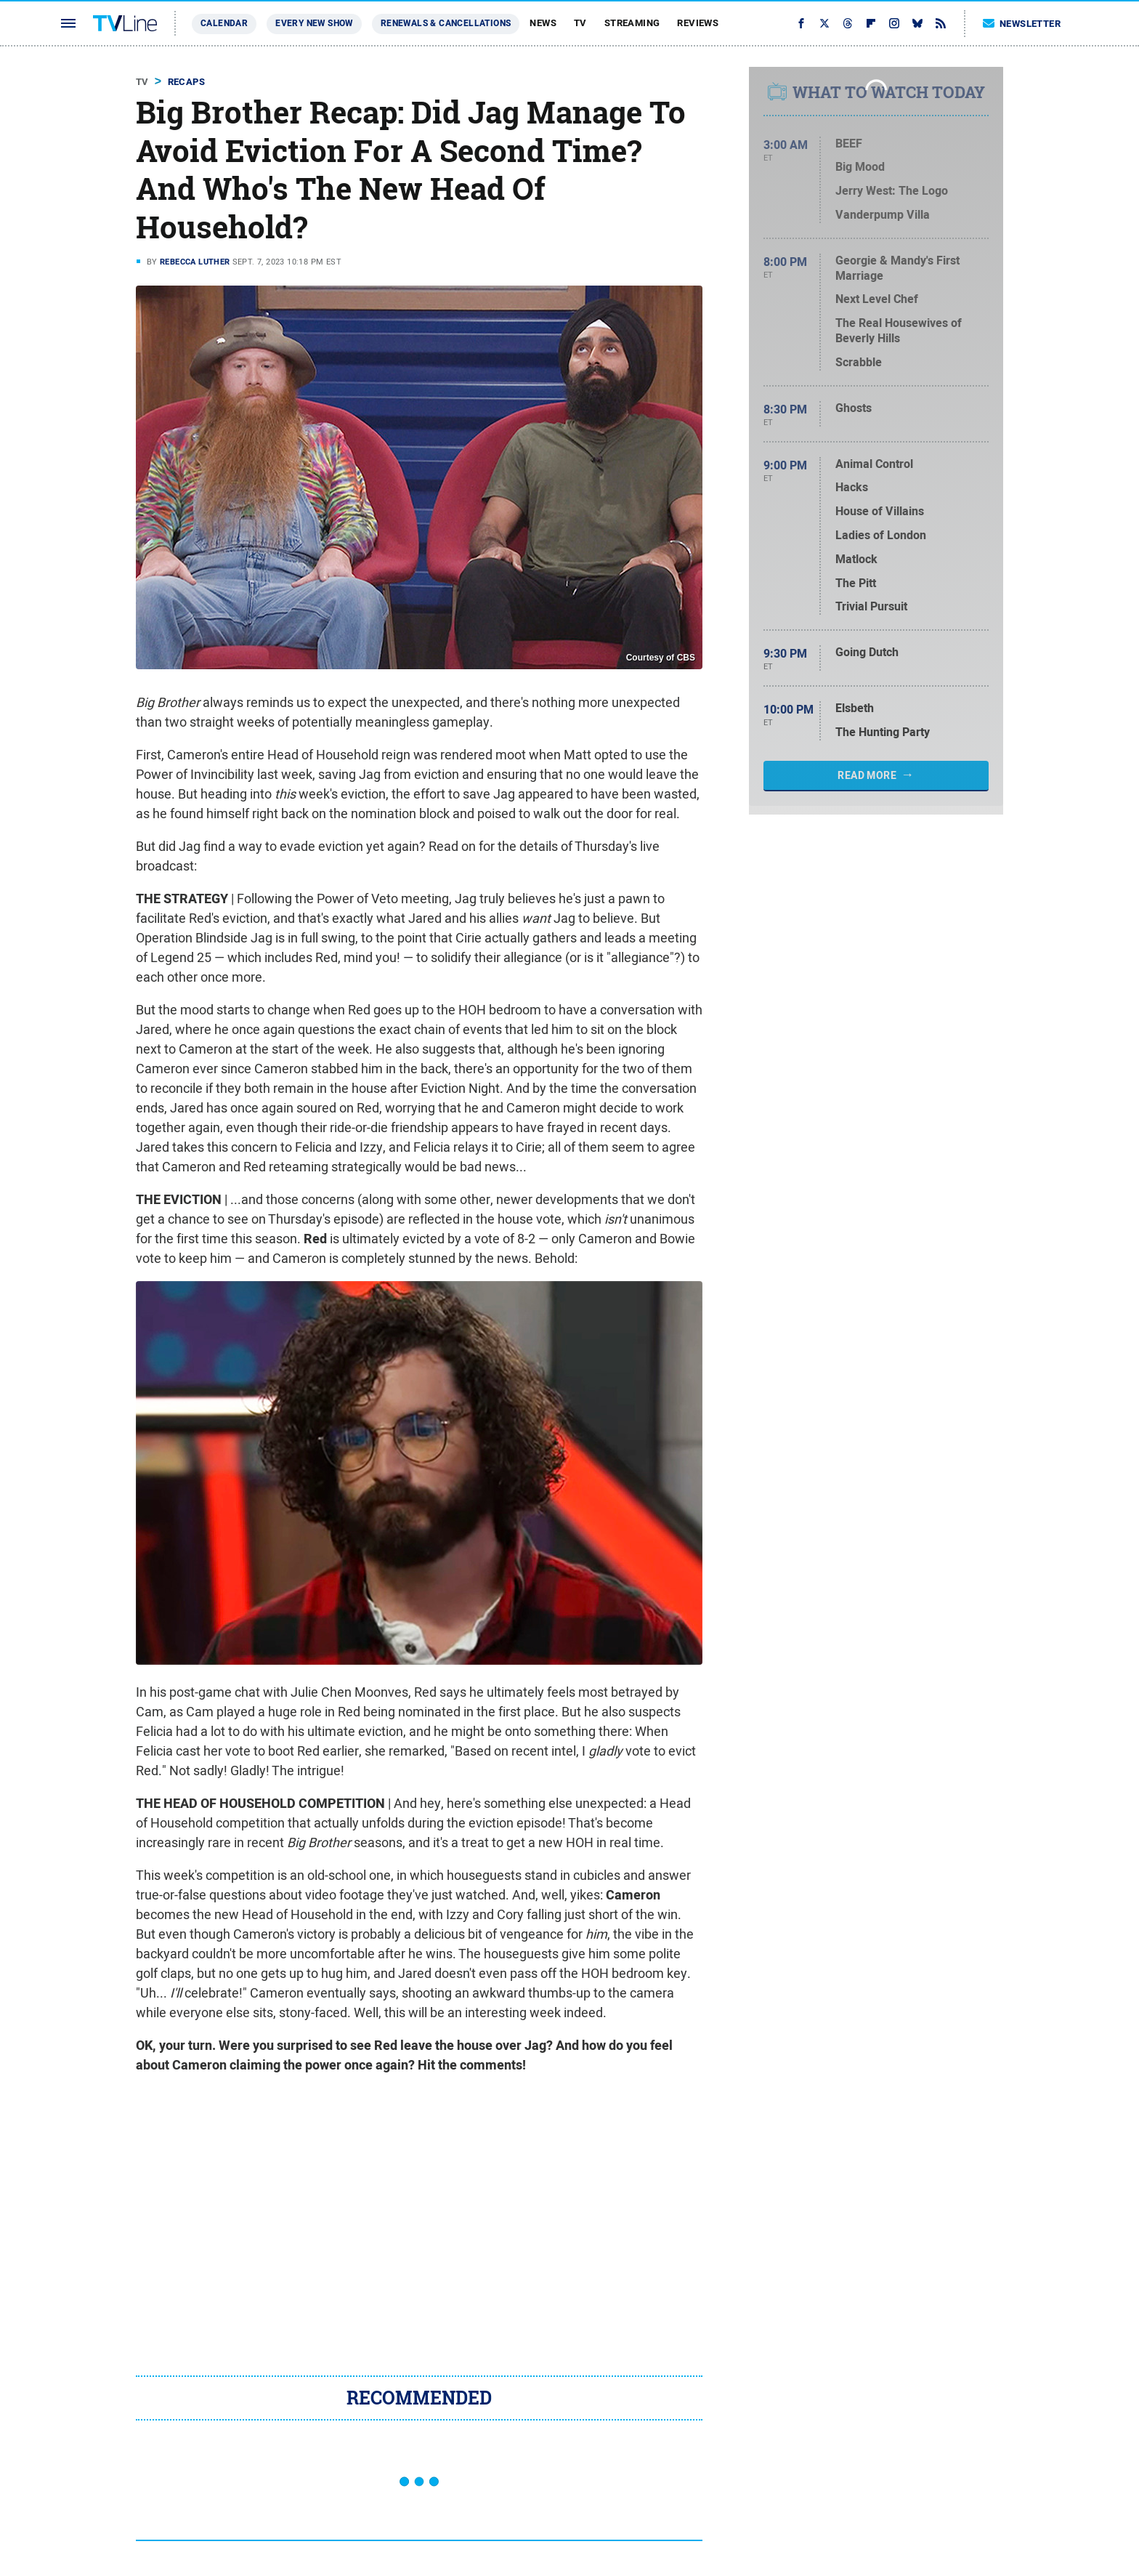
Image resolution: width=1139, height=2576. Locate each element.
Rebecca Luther (195, 261)
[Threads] (847, 23)
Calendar (224, 23)
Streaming (632, 23)
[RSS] (940, 23)
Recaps (186, 82)
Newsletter (1022, 24)
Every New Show (314, 23)
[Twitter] (824, 23)
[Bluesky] (917, 23)
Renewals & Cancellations (446, 23)
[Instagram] (894, 23)
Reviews (697, 23)
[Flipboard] (870, 23)
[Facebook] (801, 23)
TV (580, 23)
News (543, 23)
